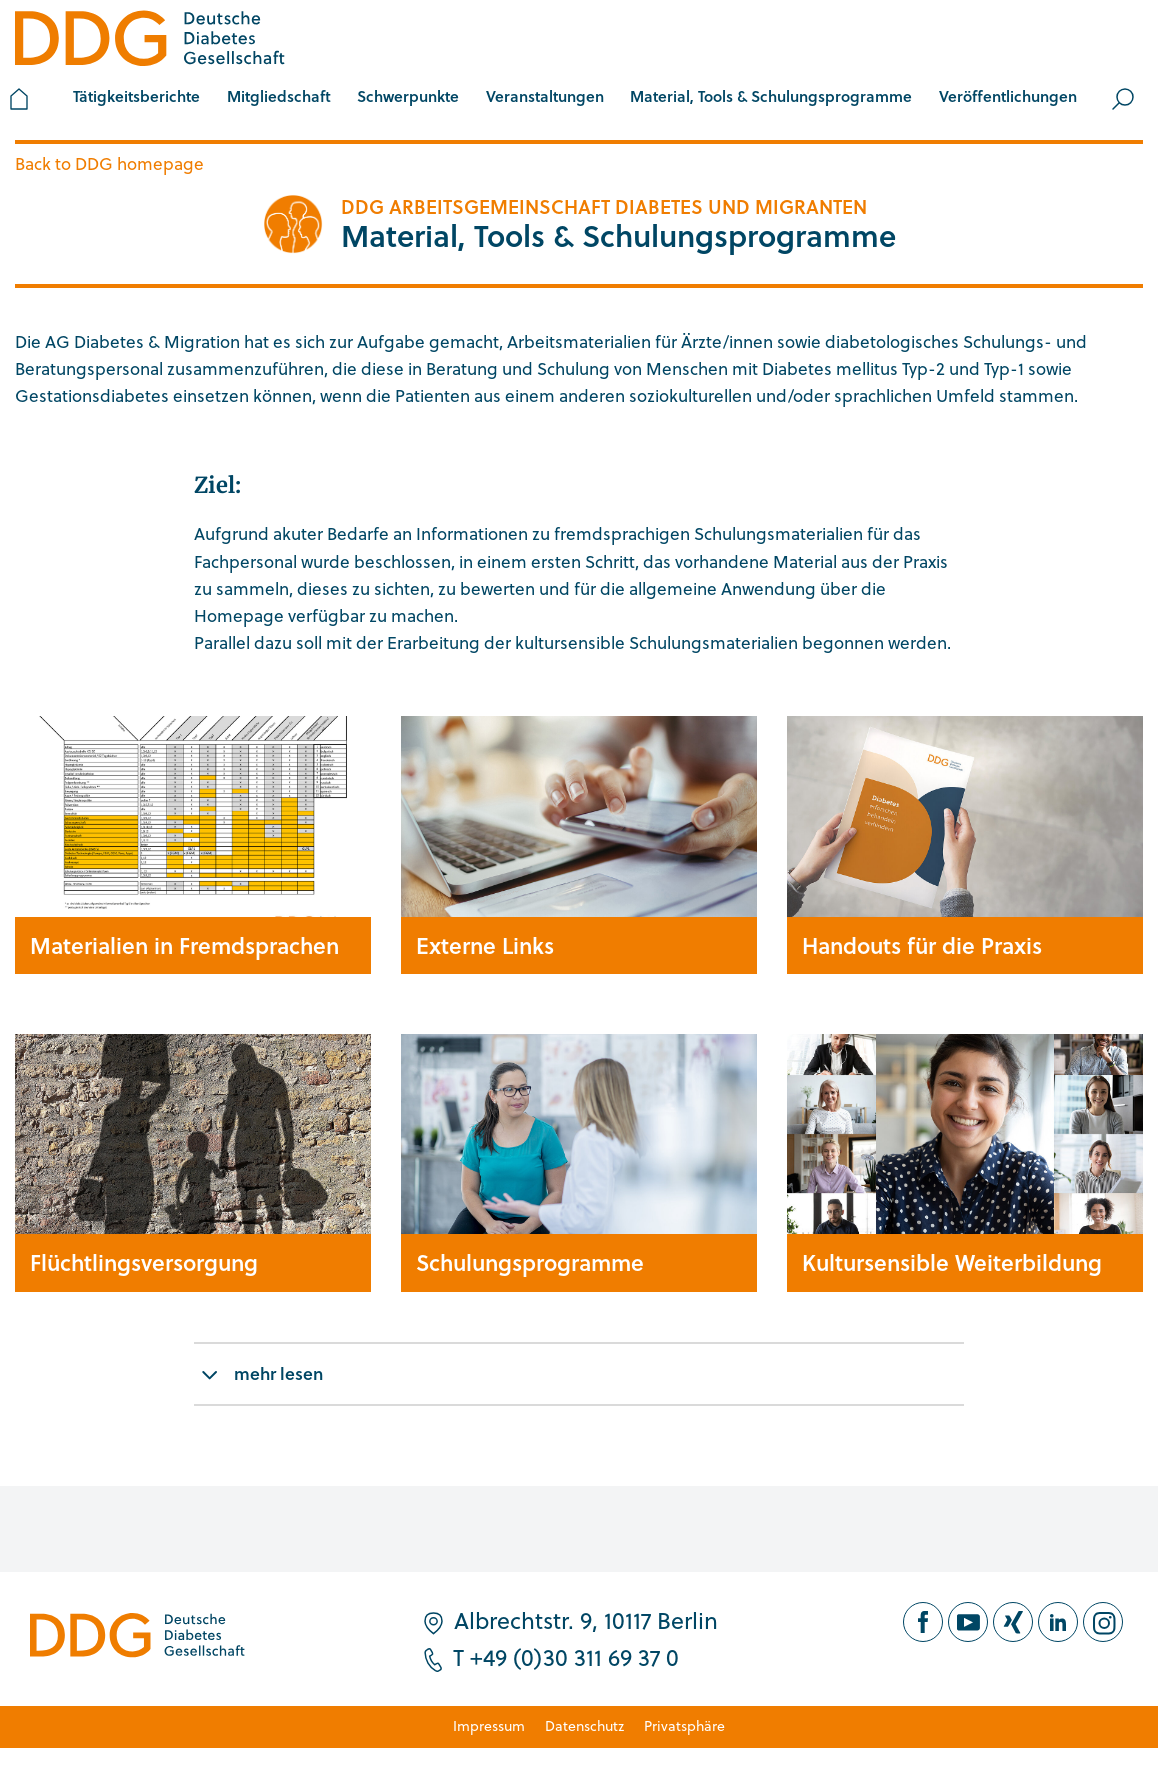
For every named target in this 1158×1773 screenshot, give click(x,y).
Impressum (489, 1725)
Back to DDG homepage (109, 163)
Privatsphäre (684, 1725)
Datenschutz (584, 1725)
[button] (279, 99)
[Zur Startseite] (150, 41)
